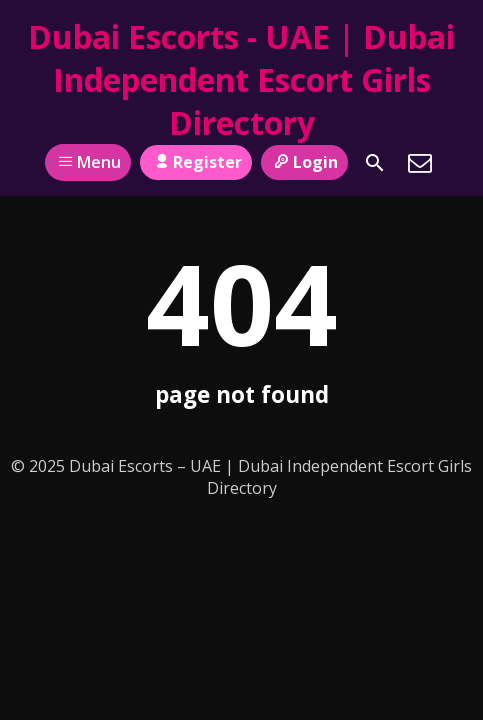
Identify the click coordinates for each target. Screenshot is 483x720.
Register (195, 162)
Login (304, 162)
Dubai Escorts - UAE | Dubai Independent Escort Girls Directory (241, 79)
